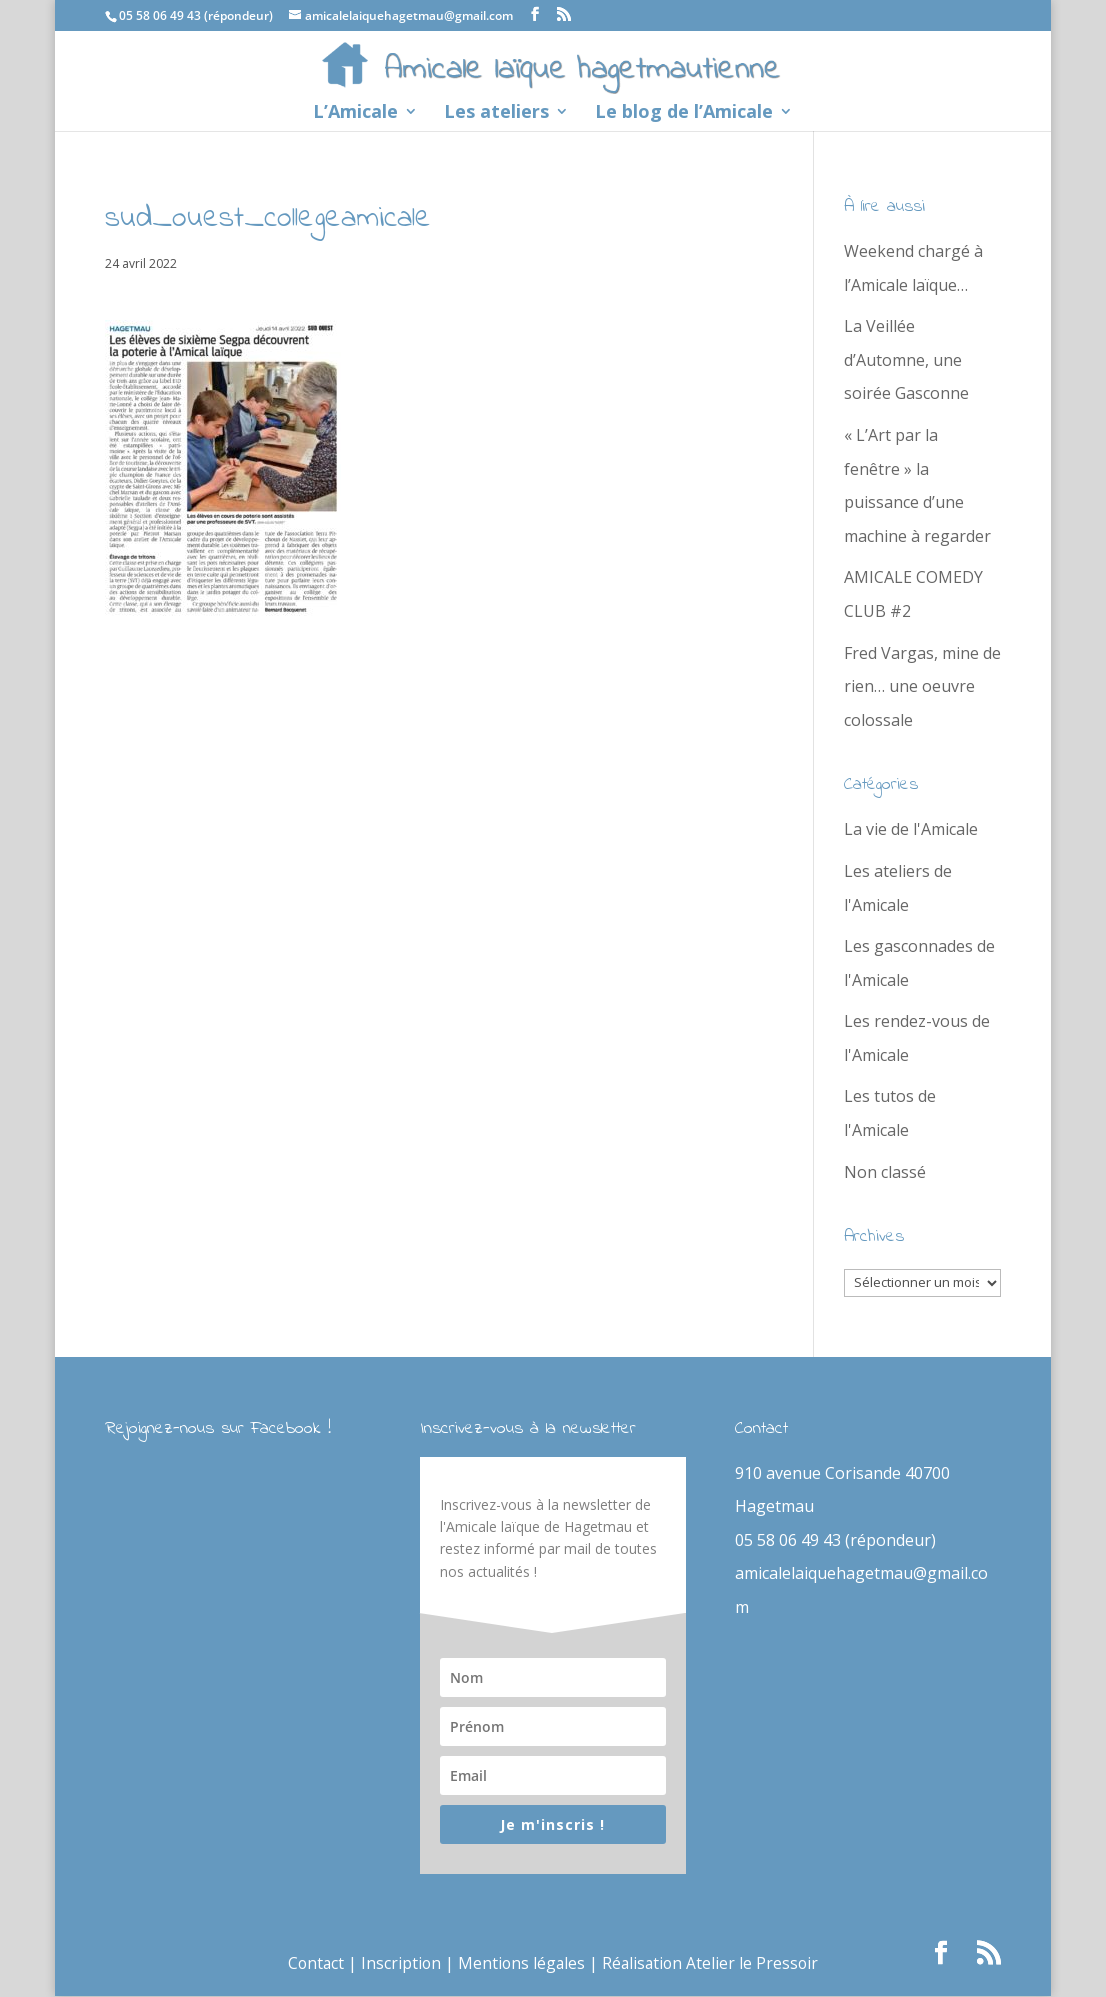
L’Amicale (355, 113)
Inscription (398, 1964)
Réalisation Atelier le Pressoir (712, 1964)
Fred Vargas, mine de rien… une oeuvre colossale (922, 686)
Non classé (885, 1172)
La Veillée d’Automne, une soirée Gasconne (906, 359)
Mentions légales (520, 1964)
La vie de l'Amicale (911, 829)
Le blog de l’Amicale (684, 113)
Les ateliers (496, 113)
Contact (312, 1964)
